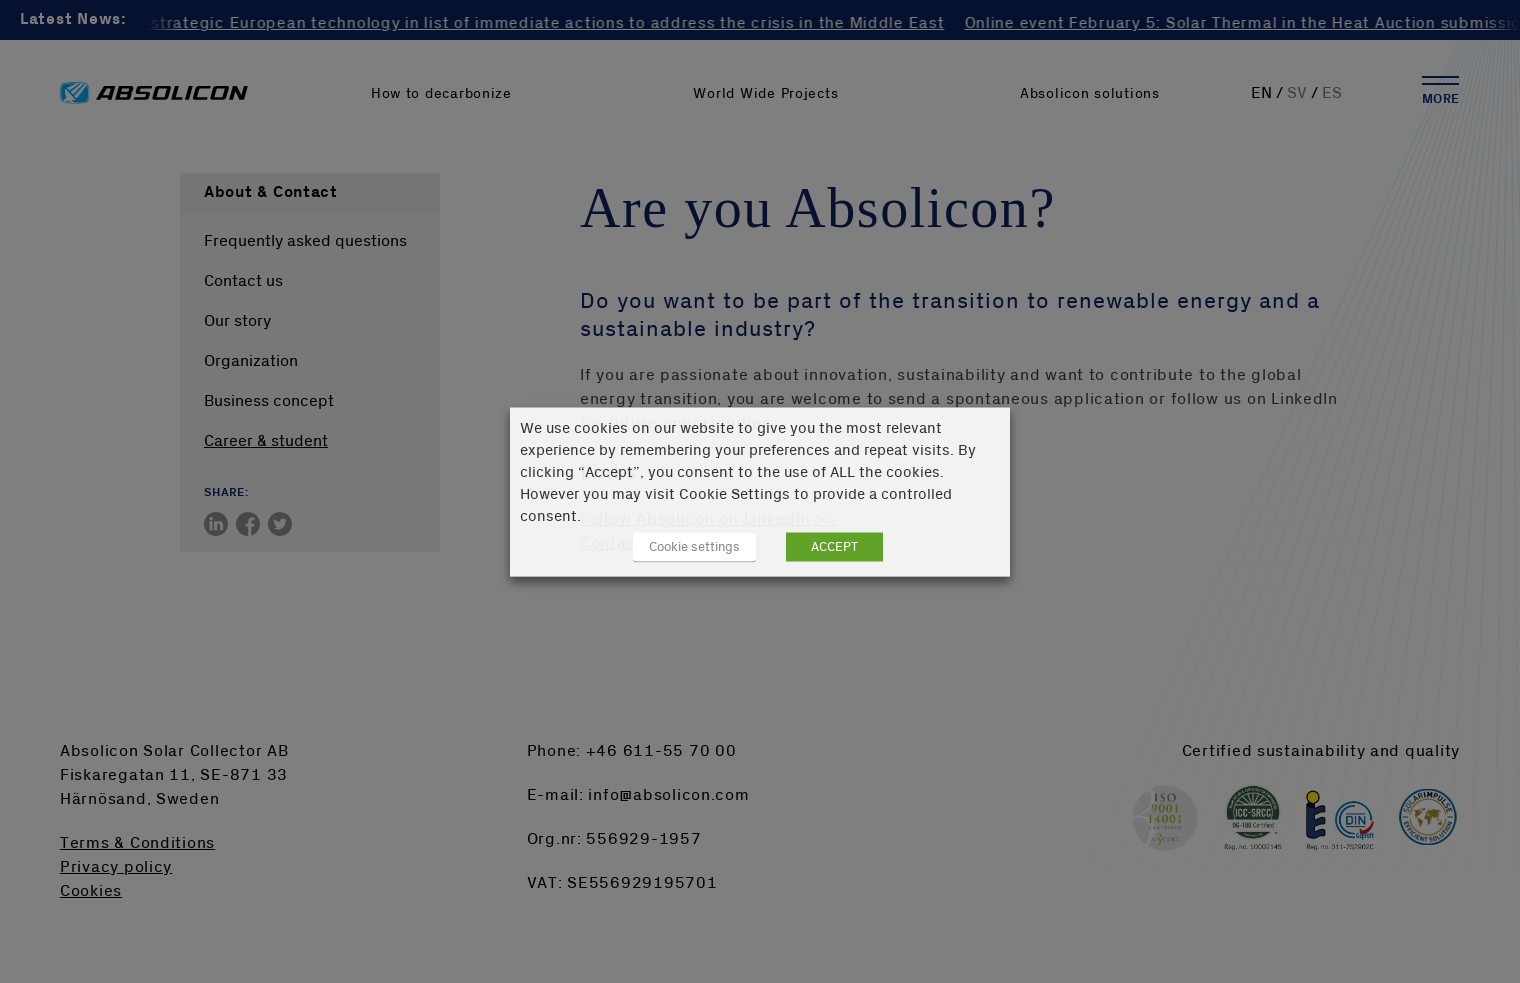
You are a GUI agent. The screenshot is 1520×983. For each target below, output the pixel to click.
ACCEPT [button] (834, 546)
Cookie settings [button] (694, 546)
